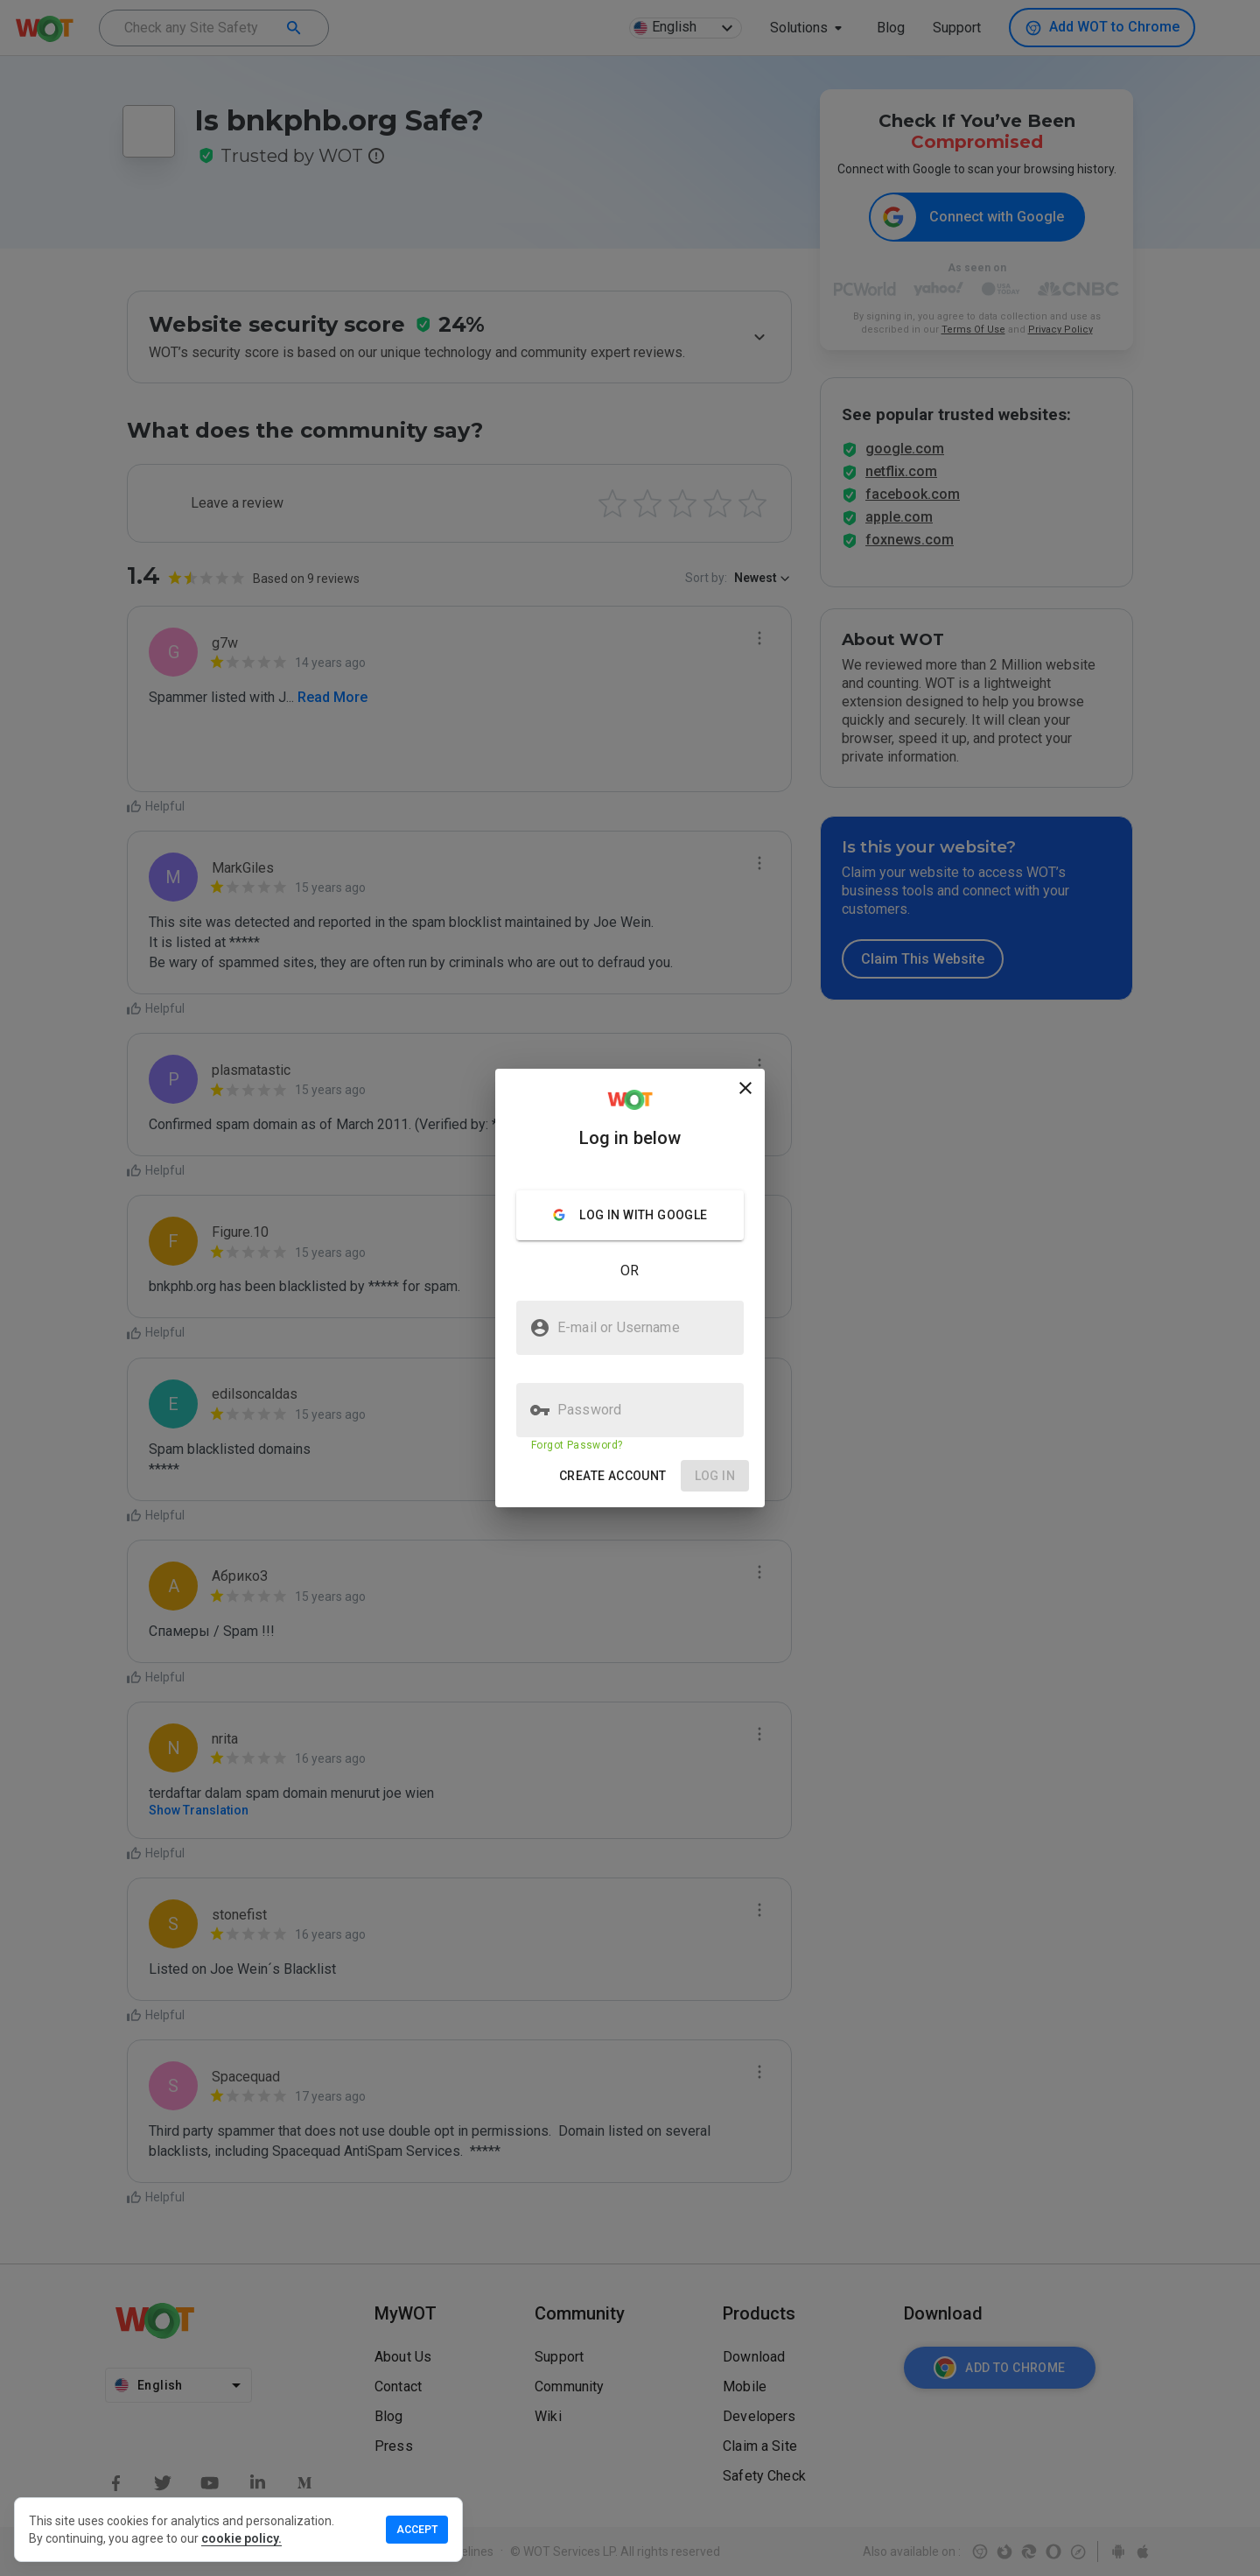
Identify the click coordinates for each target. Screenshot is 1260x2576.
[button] (613, 1476)
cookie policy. (241, 2538)
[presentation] (630, 1288)
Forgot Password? (576, 1445)
